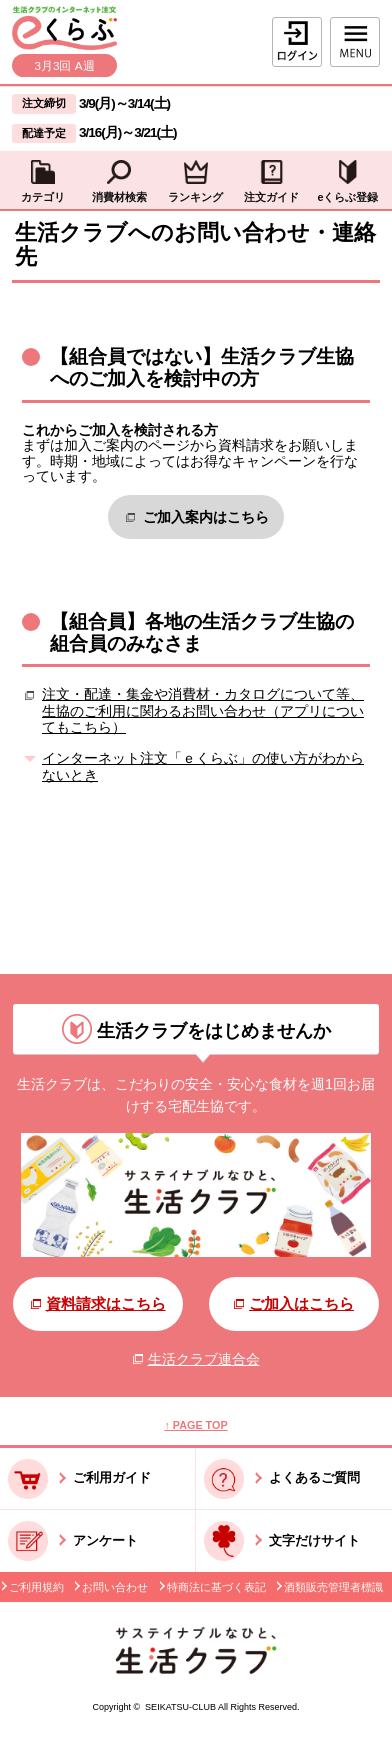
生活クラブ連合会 (196, 1359)
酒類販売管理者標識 (333, 1587)
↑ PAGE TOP (195, 1425)
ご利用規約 (36, 1587)
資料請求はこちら (98, 1303)
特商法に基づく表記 (216, 1587)
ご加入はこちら (294, 1303)
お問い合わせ (115, 1587)
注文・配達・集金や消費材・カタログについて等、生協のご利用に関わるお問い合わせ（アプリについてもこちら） (203, 710)
